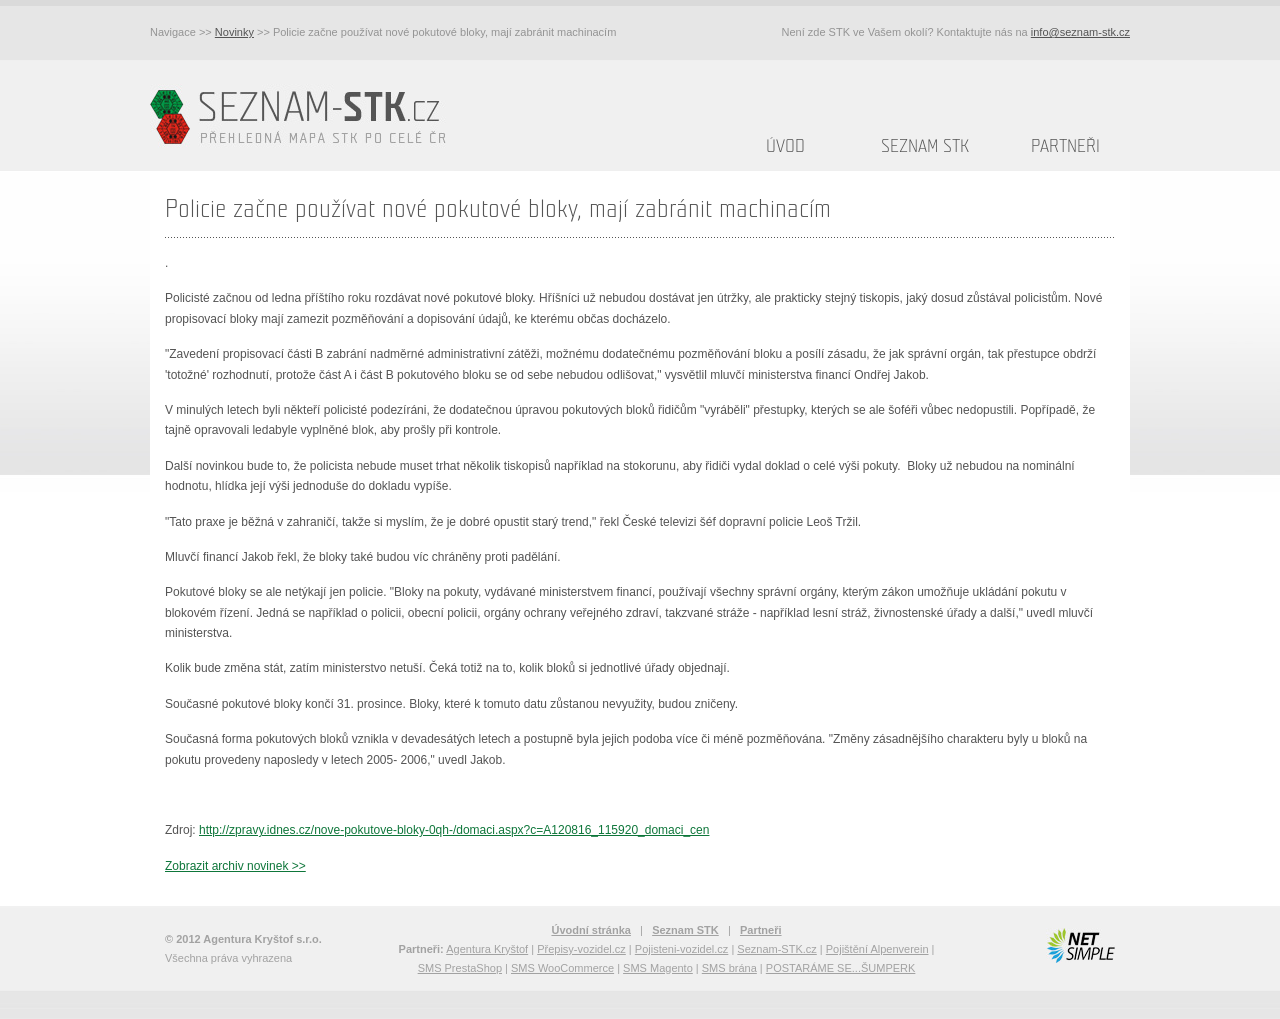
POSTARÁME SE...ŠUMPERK (841, 968)
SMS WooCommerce (562, 968)
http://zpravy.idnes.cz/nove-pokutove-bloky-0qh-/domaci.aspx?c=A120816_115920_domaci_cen (454, 830)
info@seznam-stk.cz (1080, 32)
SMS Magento (658, 968)
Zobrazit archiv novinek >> (235, 866)
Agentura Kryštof (487, 949)
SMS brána (729, 968)
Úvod (785, 146)
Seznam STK (925, 146)
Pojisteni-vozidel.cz (682, 949)
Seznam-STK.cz (776, 949)
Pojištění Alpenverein (877, 949)
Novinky (234, 32)
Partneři (1065, 146)
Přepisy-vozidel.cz (581, 949)
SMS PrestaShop (460, 968)
